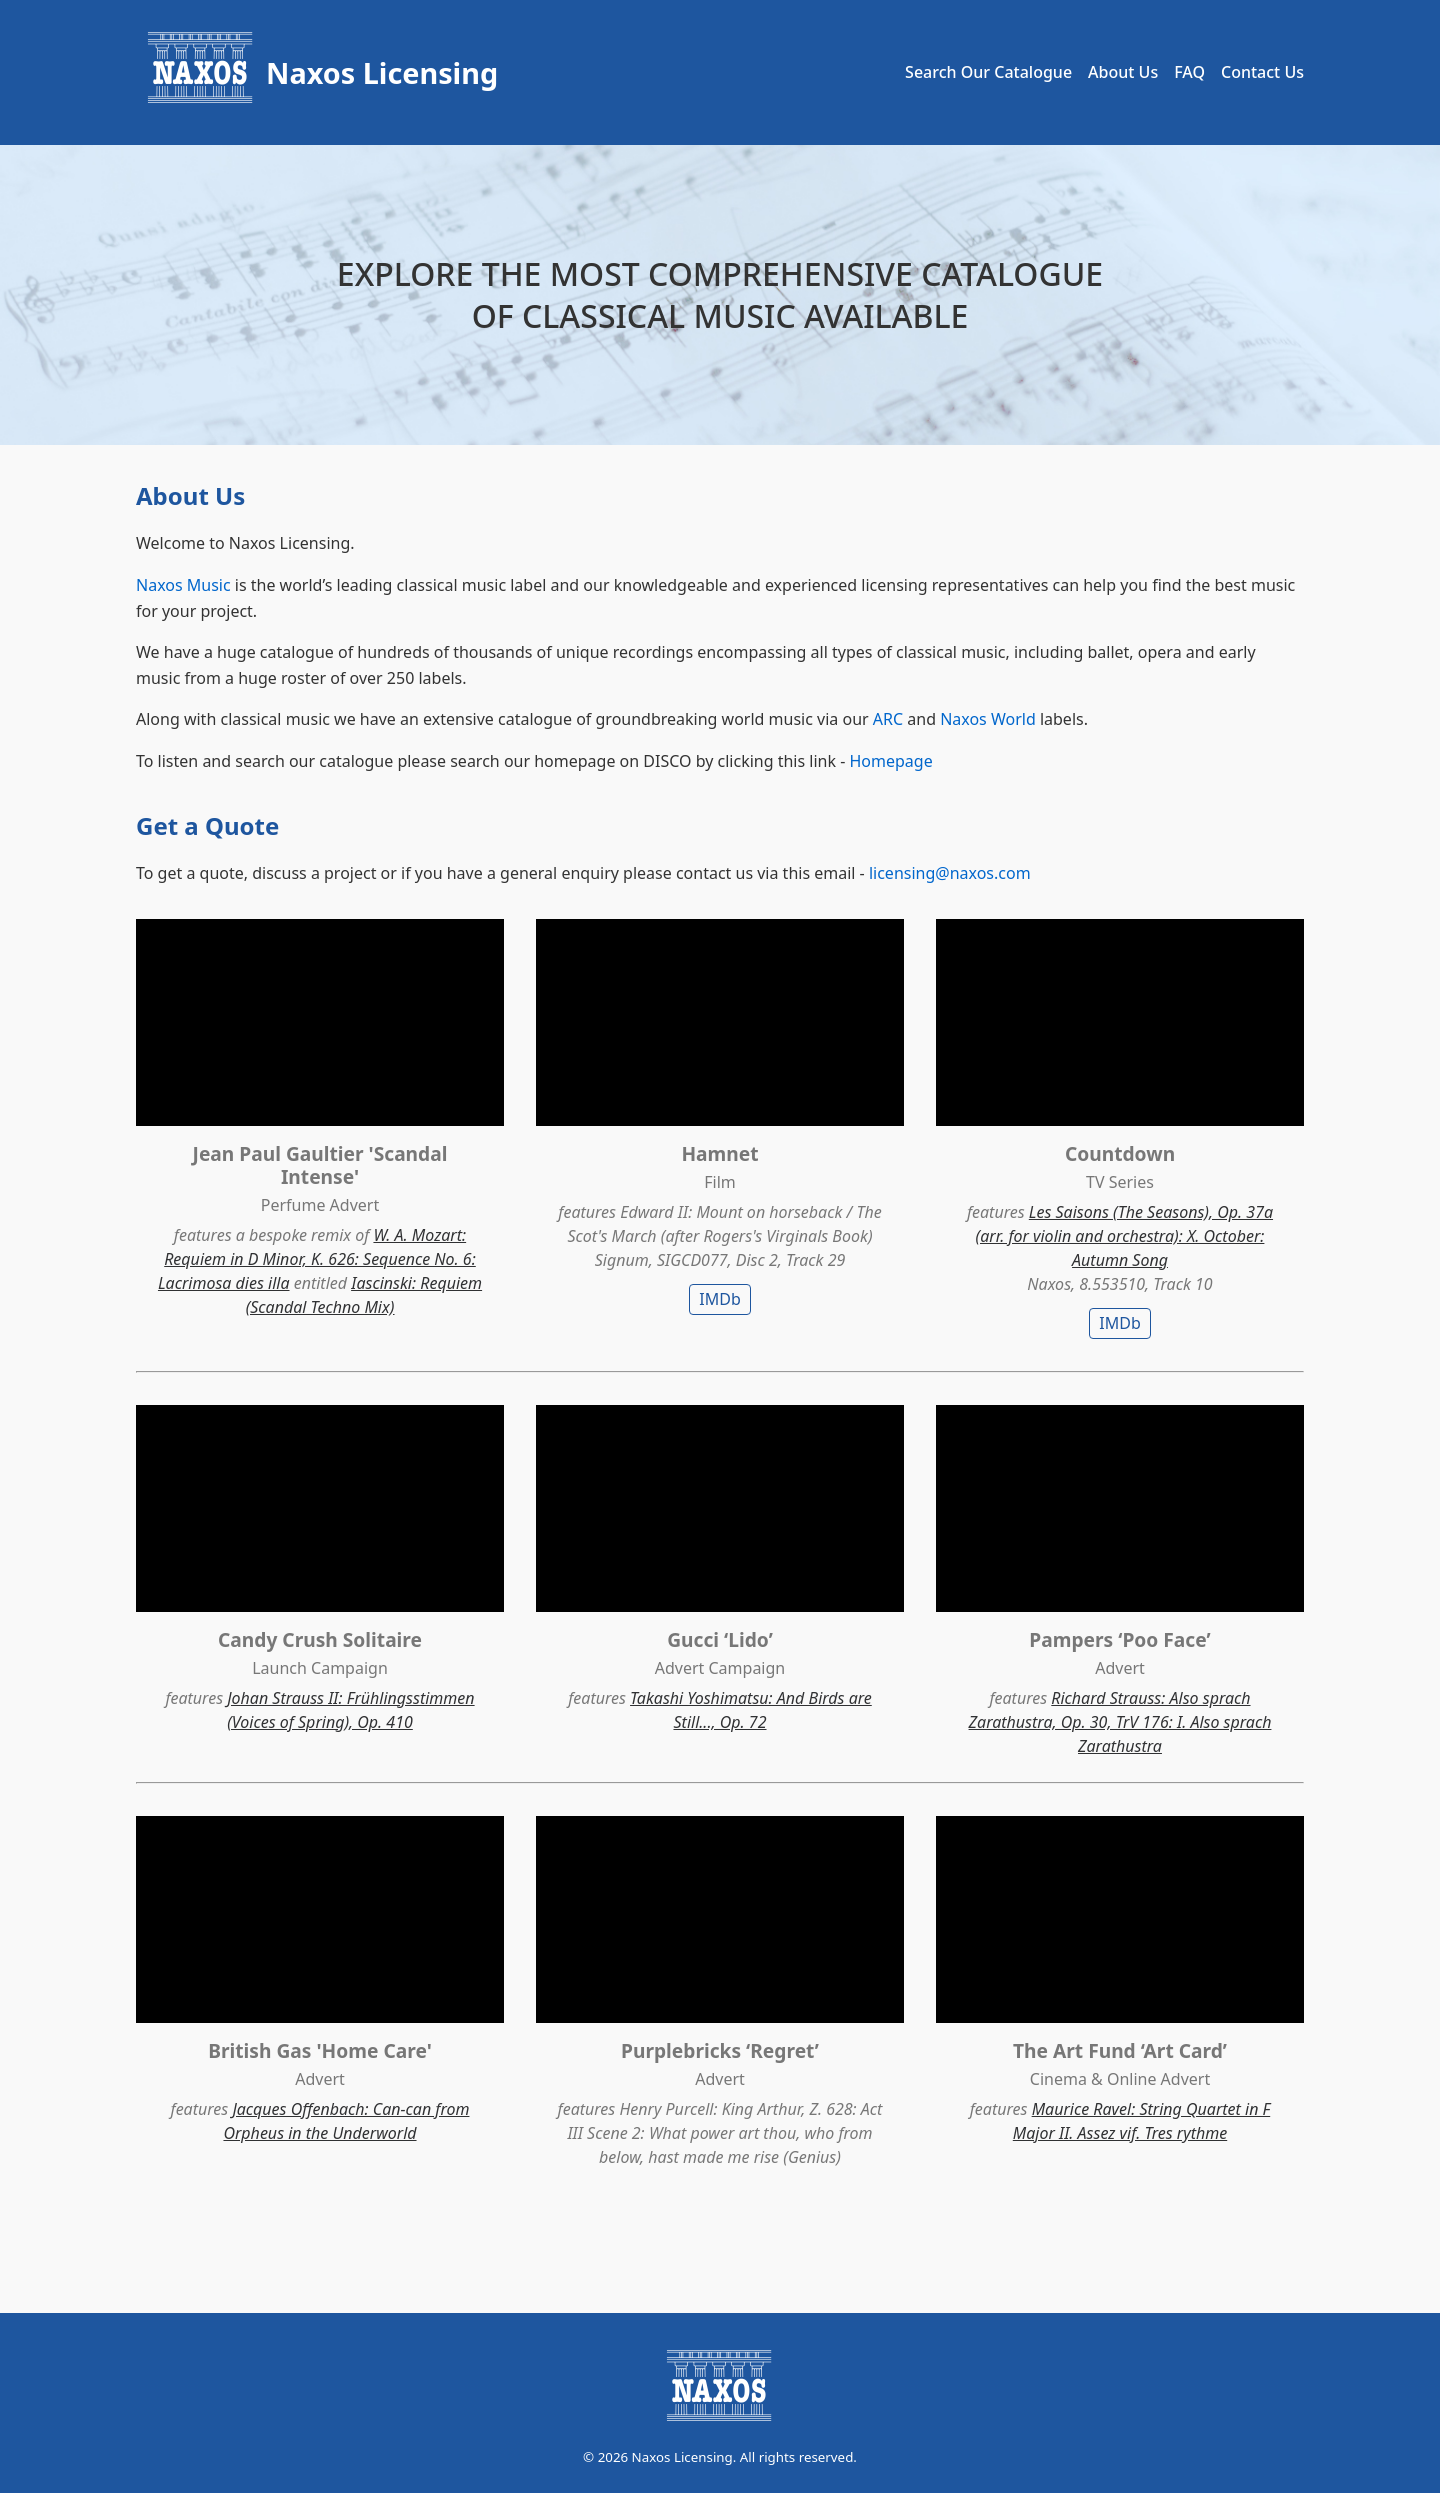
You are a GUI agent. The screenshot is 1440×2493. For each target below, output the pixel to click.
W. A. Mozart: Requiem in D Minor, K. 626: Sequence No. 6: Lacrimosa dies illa (317, 1259)
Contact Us (1262, 72)
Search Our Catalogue (988, 72)
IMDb (719, 1299)
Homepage (890, 761)
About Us (1123, 72)
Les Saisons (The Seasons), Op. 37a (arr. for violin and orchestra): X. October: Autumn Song (1124, 1236)
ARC (888, 719)
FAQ (1189, 72)
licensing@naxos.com (950, 873)
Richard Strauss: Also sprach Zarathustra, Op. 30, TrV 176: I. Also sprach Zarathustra (1120, 1722)
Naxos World (988, 719)
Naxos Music (183, 585)
